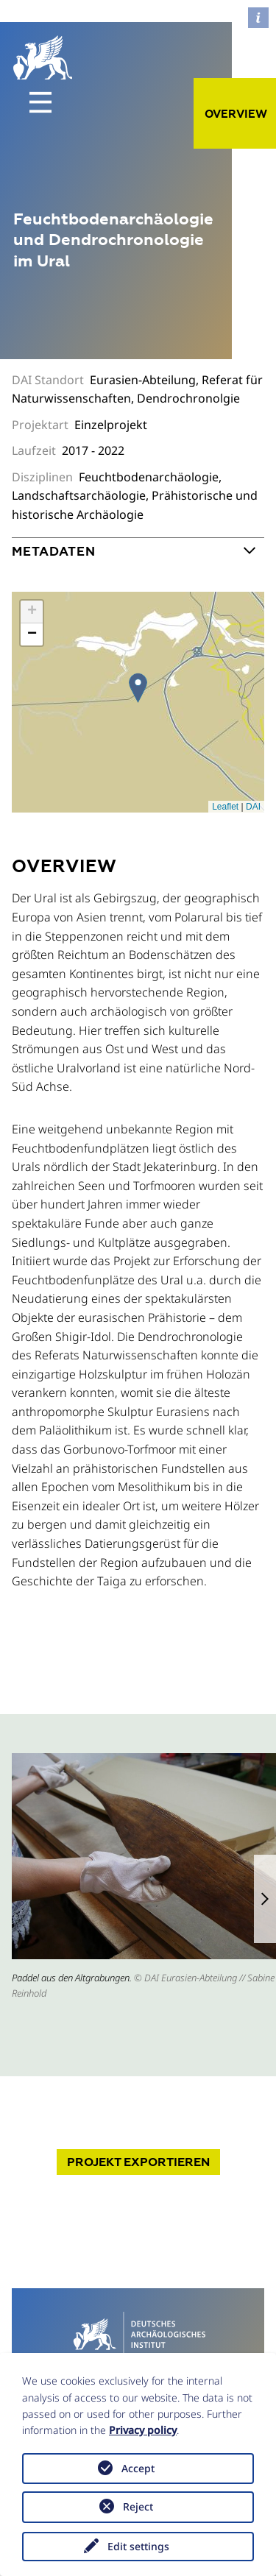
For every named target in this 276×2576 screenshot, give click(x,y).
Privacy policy (143, 2430)
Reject (138, 2506)
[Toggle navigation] (40, 102)
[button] (265, 1899)
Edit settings (138, 2546)
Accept (138, 2468)
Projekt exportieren (138, 2162)
